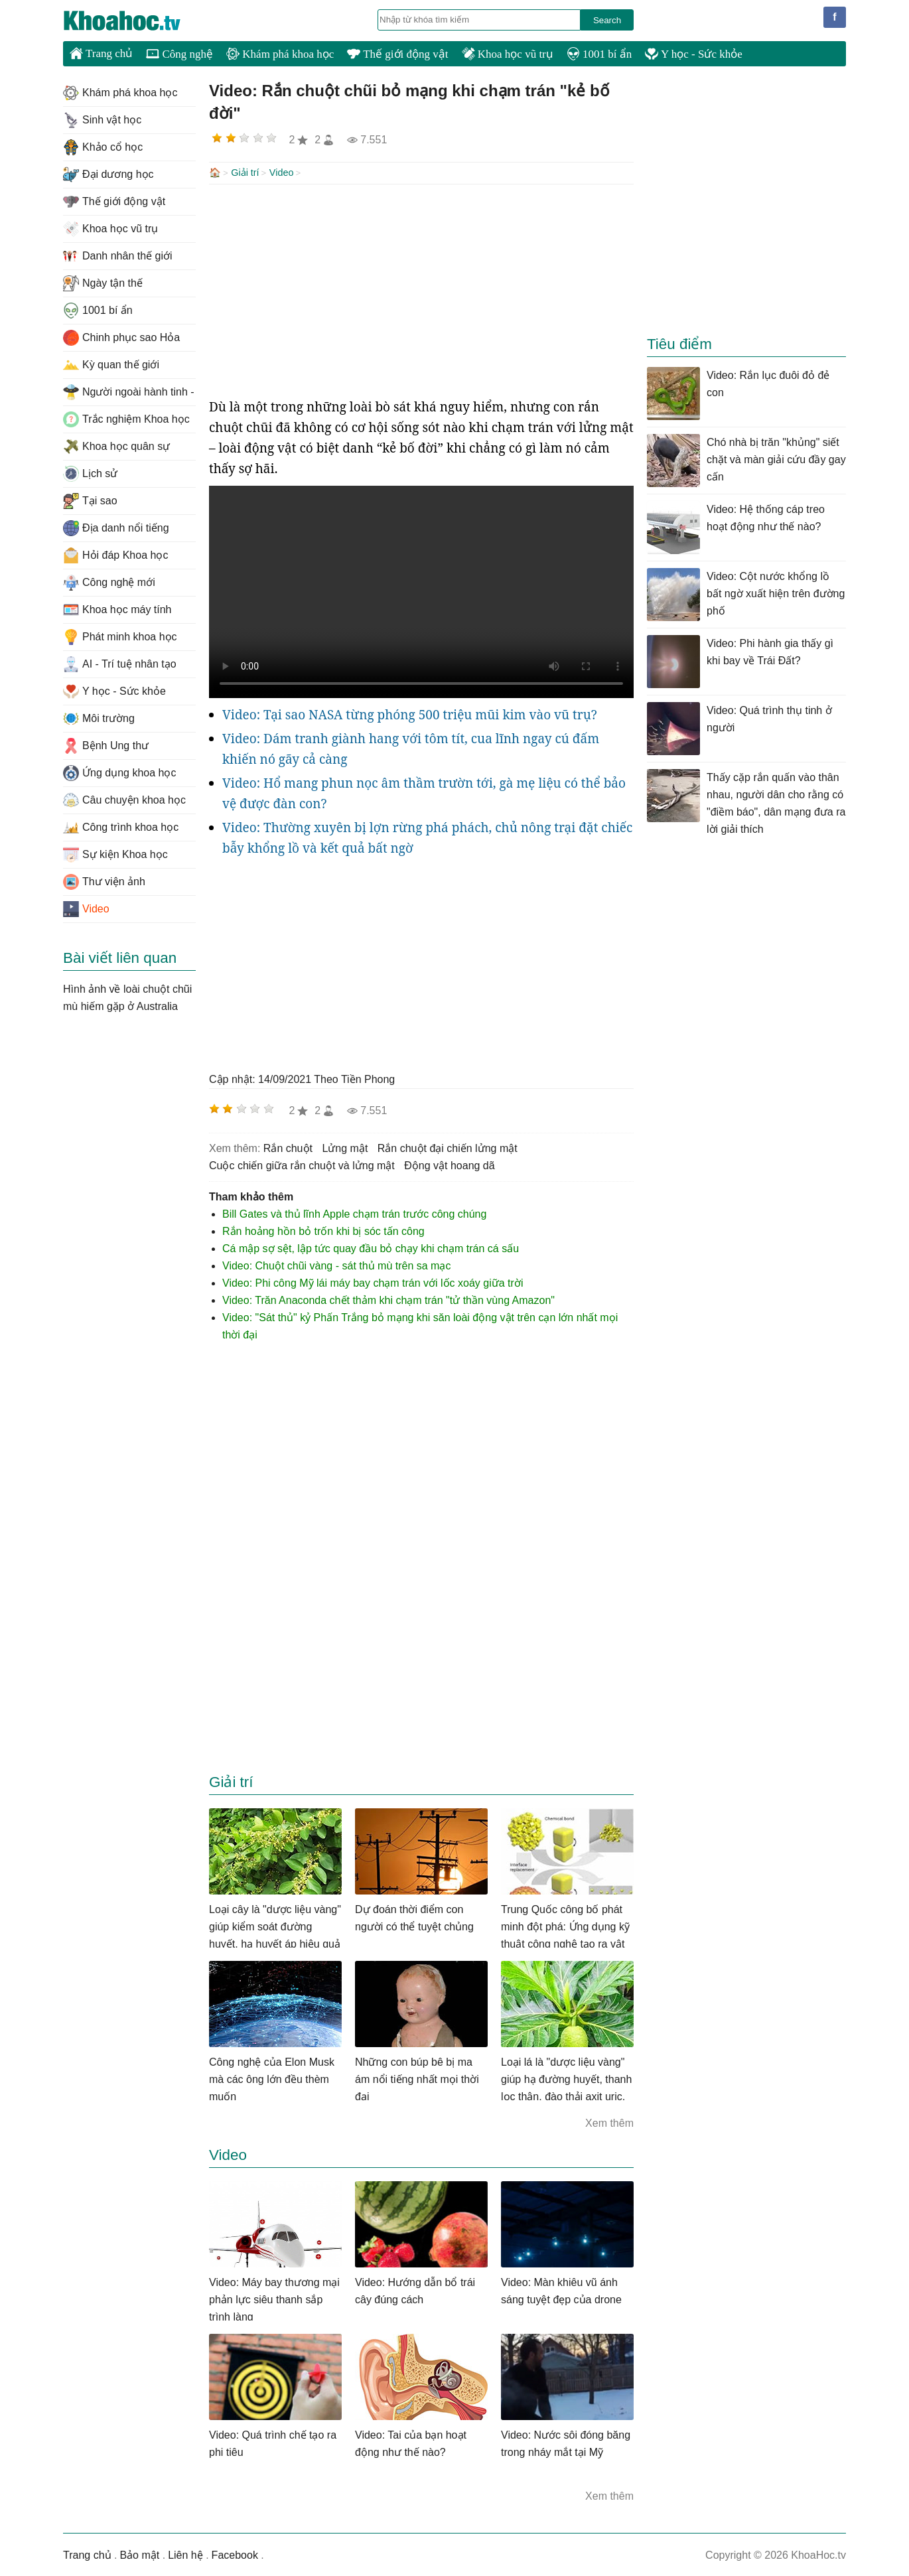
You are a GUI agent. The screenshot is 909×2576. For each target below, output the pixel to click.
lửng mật (345, 1147)
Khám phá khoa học (280, 54)
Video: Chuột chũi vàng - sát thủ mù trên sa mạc (336, 1264)
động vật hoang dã (449, 1164)
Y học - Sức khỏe (693, 54)
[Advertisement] (421, 289)
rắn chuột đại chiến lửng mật (448, 1147)
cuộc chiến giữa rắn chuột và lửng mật (302, 1164)
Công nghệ (179, 54)
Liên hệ (185, 2553)
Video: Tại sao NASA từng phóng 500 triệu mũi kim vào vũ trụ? (409, 713)
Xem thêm (609, 2121)
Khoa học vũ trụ (507, 54)
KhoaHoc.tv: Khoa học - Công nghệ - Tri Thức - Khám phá (136, 21)
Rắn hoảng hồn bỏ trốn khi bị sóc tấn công (323, 1230)
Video (281, 172)
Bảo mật (139, 2553)
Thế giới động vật (397, 54)
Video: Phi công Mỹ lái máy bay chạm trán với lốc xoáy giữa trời (372, 1281)
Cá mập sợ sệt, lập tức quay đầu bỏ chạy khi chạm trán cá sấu (370, 1247)
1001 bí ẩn (599, 54)
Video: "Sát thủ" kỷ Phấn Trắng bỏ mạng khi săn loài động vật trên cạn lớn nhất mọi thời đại (420, 1325)
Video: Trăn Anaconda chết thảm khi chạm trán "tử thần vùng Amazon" (388, 1299)
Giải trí (245, 172)
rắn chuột (288, 1147)
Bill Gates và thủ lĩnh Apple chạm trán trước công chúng (354, 1212)
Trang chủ (101, 53)
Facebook (235, 2553)
